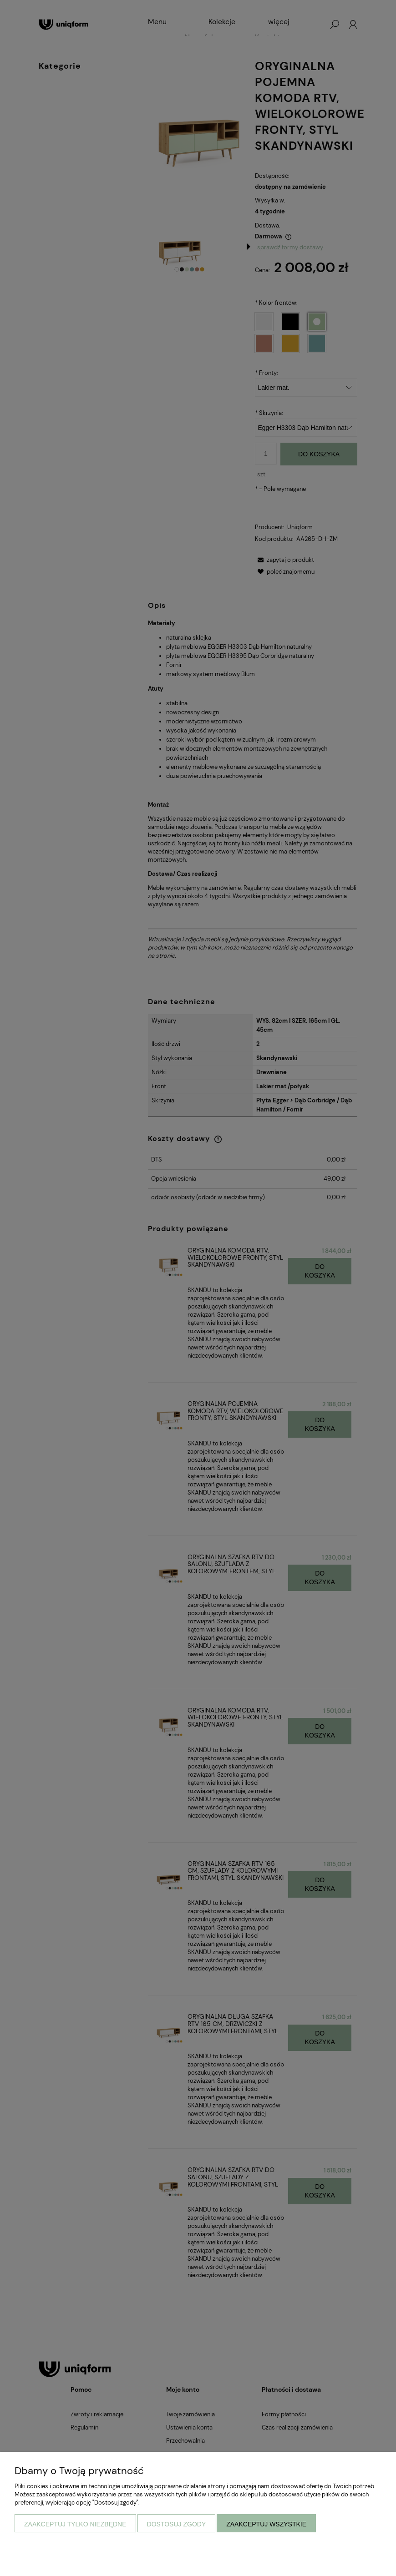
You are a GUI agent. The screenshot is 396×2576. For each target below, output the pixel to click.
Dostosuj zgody (176, 2524)
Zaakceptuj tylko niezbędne (75, 2524)
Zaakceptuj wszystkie (266, 2524)
